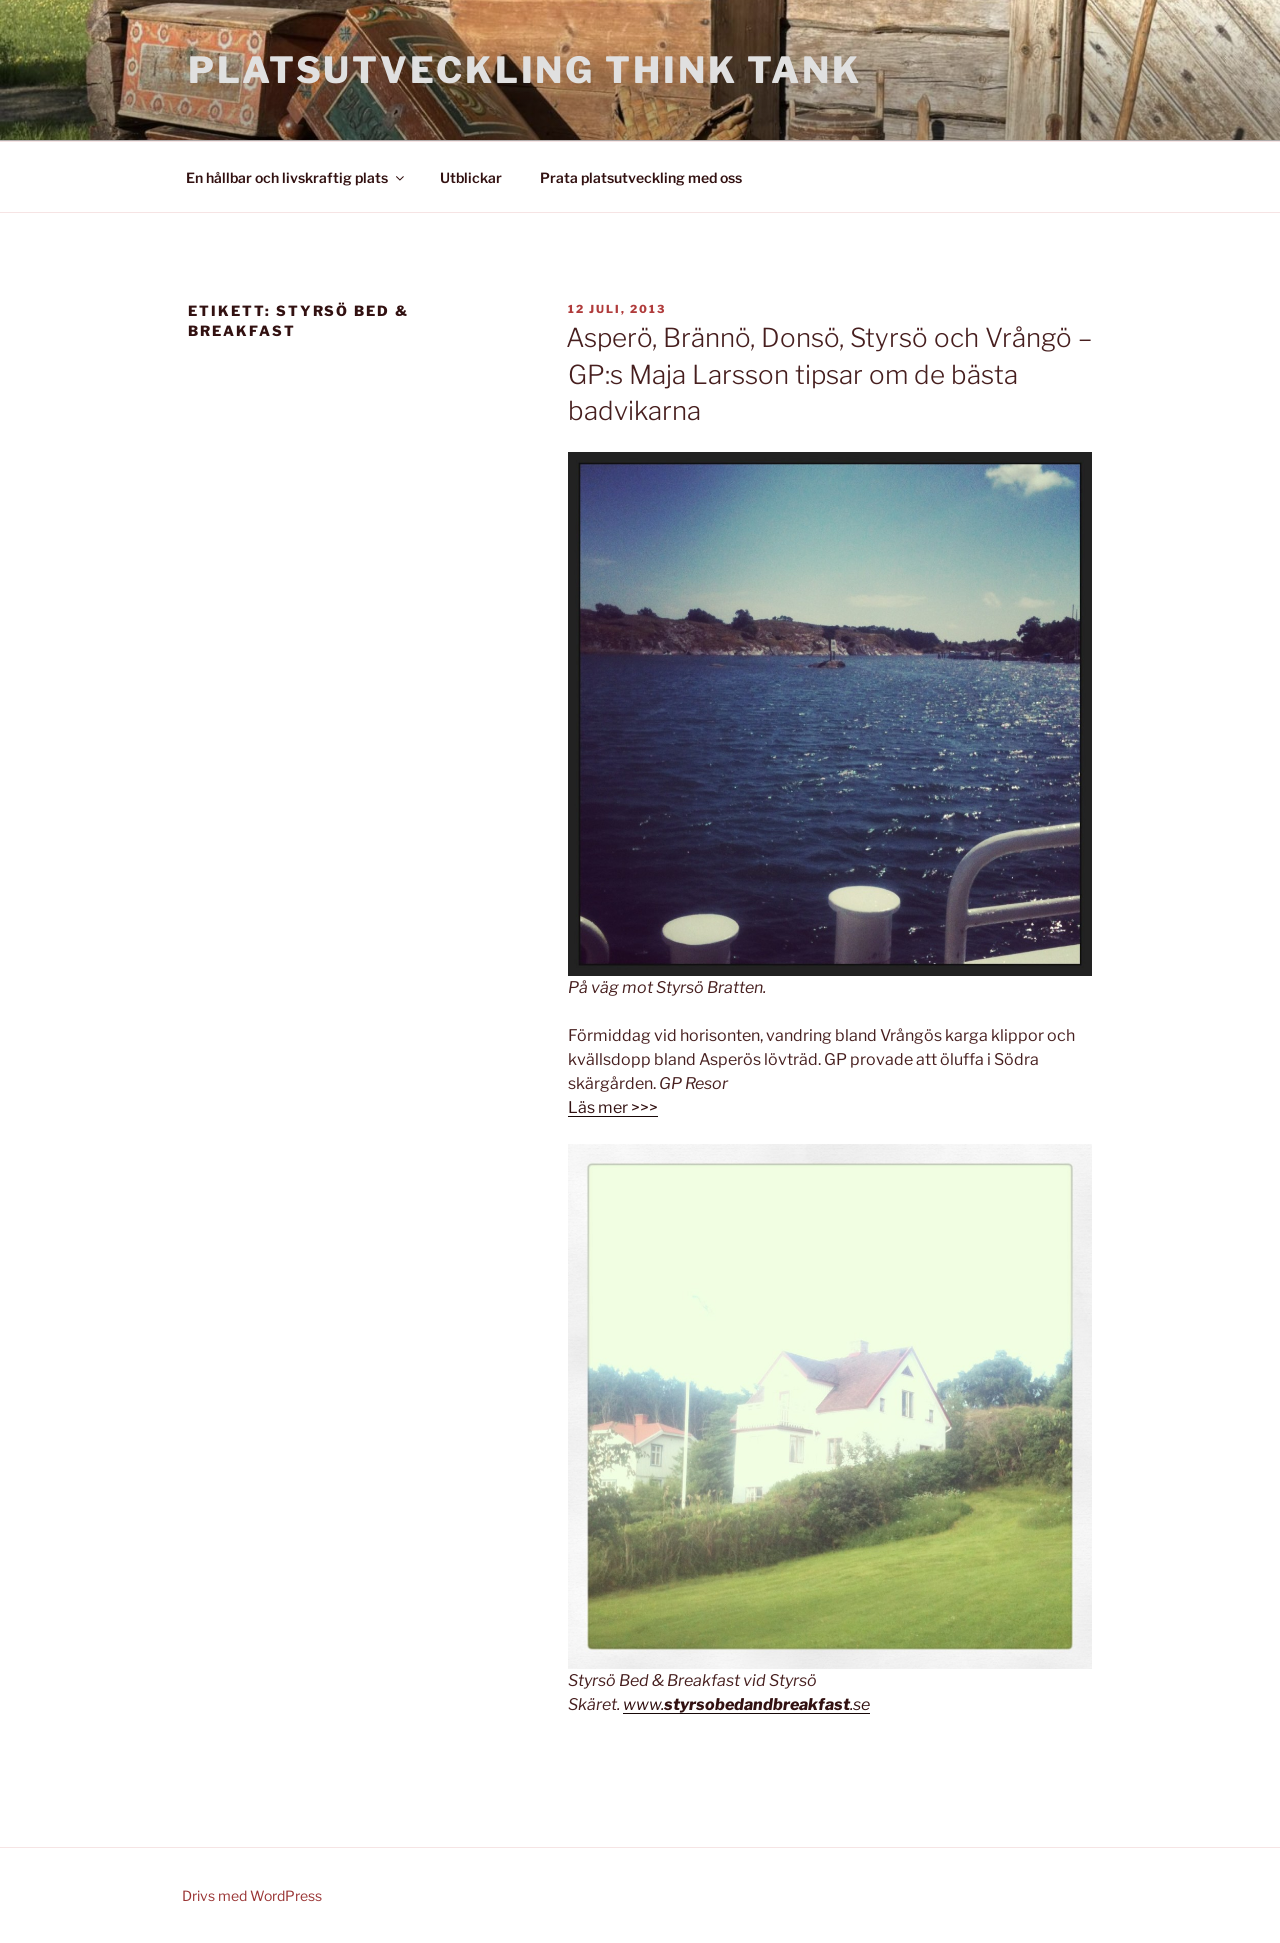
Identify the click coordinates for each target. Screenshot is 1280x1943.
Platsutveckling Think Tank (525, 70)
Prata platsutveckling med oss (641, 177)
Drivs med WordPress (252, 1895)
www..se (746, 1704)
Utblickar (471, 177)
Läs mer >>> (613, 1107)
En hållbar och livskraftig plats (296, 177)
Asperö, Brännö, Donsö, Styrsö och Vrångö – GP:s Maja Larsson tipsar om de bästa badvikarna (829, 374)
